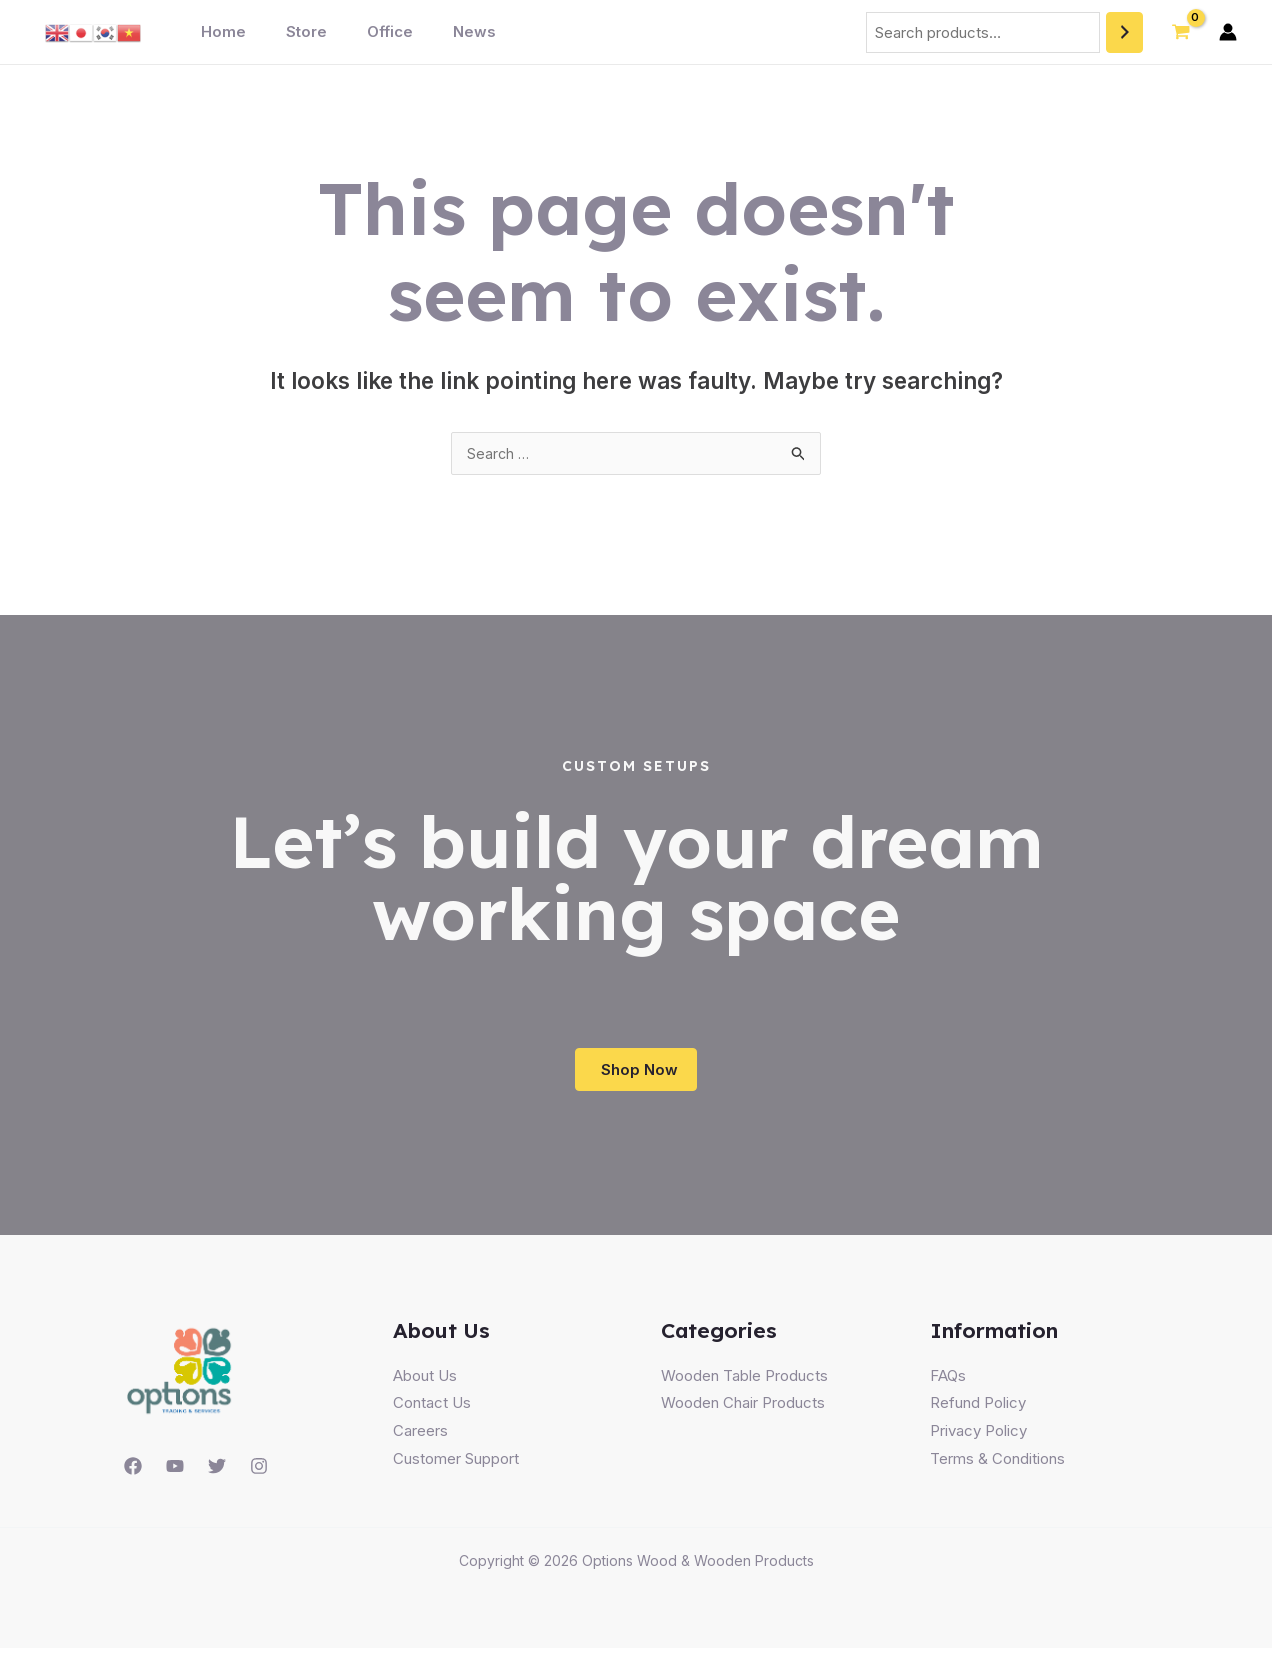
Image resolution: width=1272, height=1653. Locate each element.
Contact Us (432, 1408)
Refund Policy (978, 1408)
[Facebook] (133, 1472)
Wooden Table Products (744, 1380)
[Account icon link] (1228, 32)
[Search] (1124, 32)
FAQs (948, 1380)
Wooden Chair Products (743, 1408)
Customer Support (456, 1463)
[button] (636, 1073)
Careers (420, 1436)
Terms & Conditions (997, 1463)
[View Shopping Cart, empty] (1181, 32)
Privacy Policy (978, 1436)
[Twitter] (217, 1472)
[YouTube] (175, 1472)
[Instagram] (259, 1472)
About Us (425, 1380)
